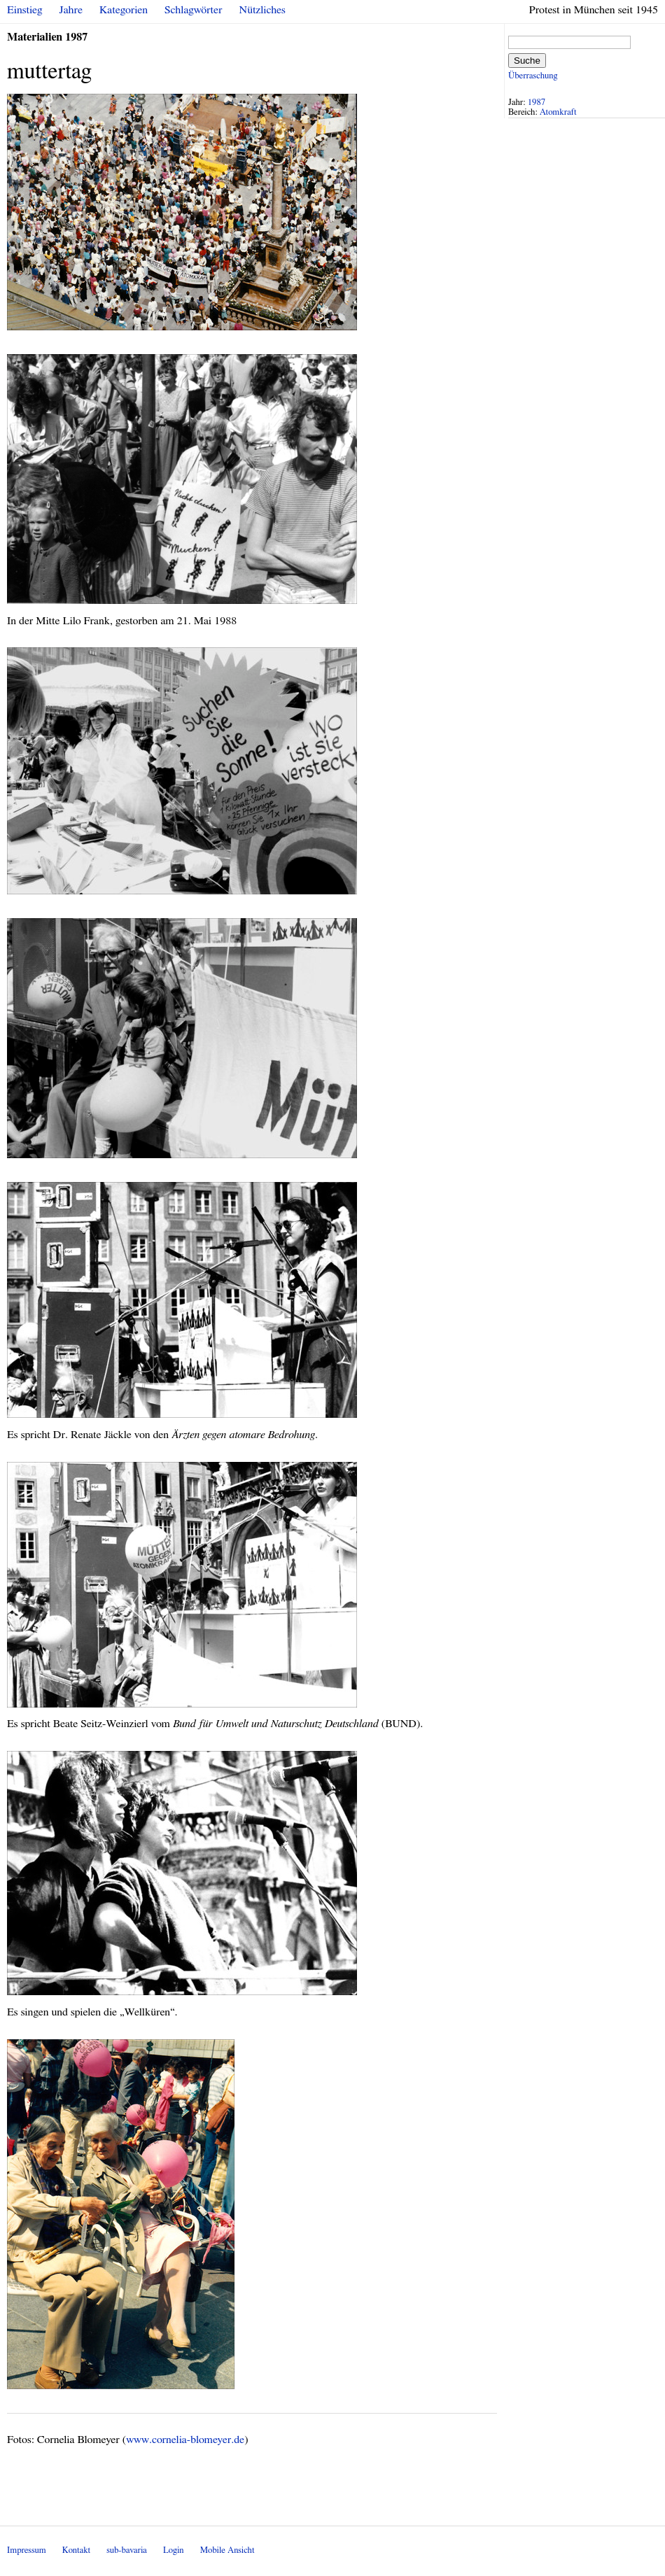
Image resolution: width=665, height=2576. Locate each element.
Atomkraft (558, 112)
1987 (537, 102)
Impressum (26, 2550)
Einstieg (25, 9)
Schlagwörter (193, 9)
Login (173, 2550)
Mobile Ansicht (227, 2550)
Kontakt (76, 2550)
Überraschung (532, 75)
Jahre (71, 9)
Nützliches (262, 9)
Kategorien (123, 9)
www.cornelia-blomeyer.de (185, 2439)
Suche (527, 60)
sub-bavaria (126, 2550)
